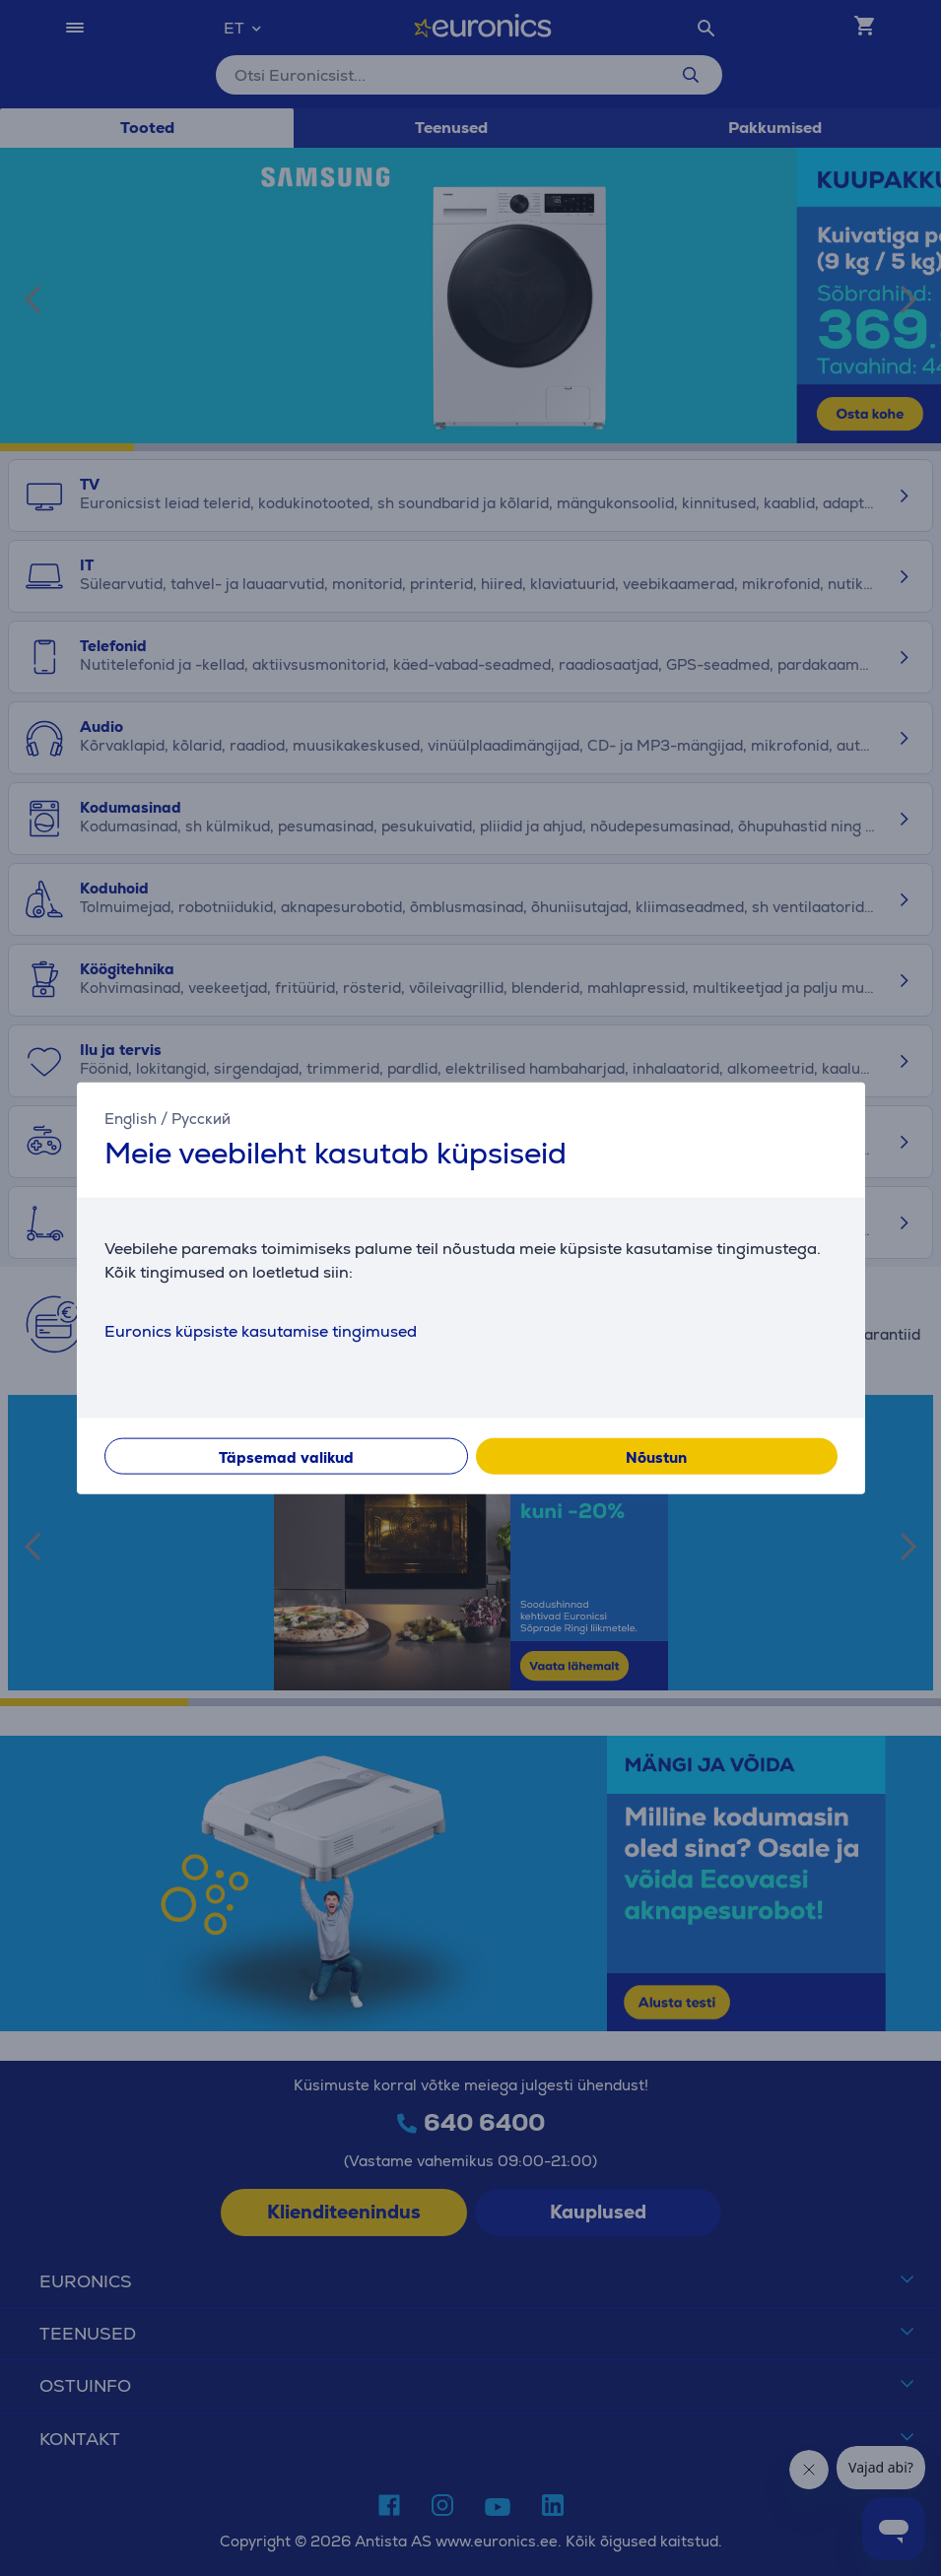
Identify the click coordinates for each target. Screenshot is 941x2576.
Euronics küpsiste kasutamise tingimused (260, 1331)
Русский (201, 1117)
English (130, 1117)
